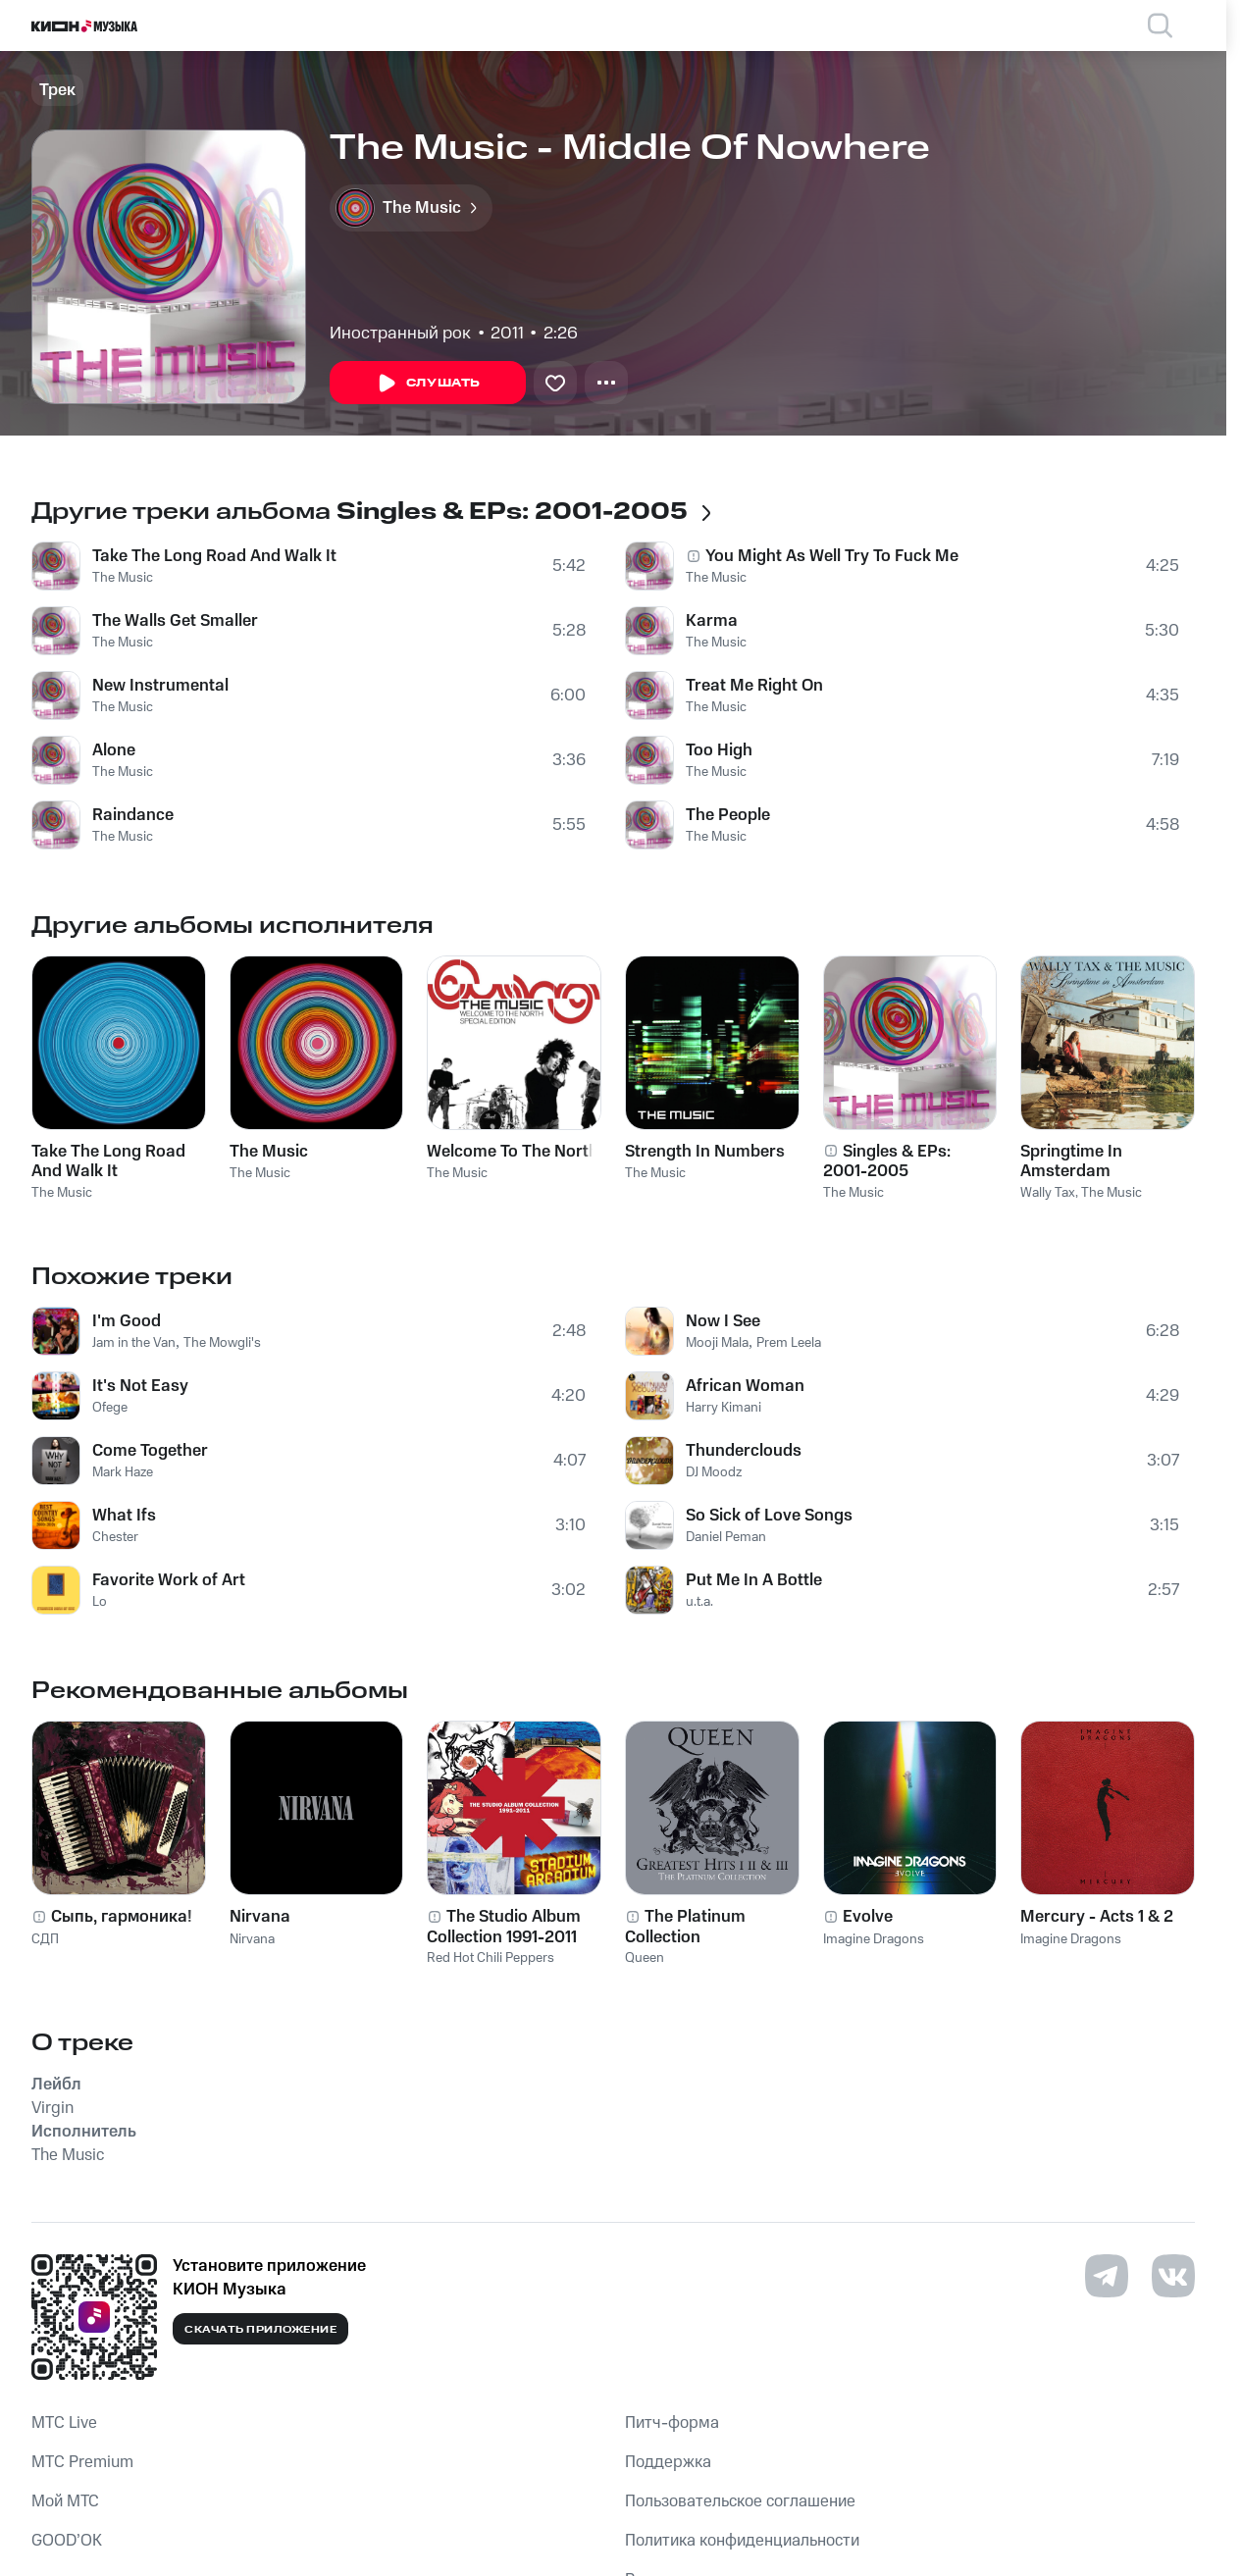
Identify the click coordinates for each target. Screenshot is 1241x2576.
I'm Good (126, 1321)
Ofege (110, 1407)
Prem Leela (788, 1343)
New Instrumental (160, 685)
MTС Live (64, 2423)
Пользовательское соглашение (740, 2501)
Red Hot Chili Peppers (490, 1958)
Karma (712, 621)
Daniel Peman (726, 1537)
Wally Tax (1047, 1193)
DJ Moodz (714, 1472)
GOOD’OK (66, 2540)
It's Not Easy (140, 1386)
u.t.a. (699, 1602)
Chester (115, 1537)
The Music (122, 578)
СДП (45, 1939)
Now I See (723, 1321)
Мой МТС (65, 2501)
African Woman (745, 1386)
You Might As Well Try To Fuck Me (831, 556)
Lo (99, 1602)
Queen (644, 1958)
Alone (113, 750)
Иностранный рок (400, 333)
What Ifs (124, 1515)
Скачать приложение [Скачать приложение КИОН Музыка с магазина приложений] (260, 2330)
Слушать (428, 383)
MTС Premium (82, 2462)
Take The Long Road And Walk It (214, 556)
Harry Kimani (723, 1407)
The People (728, 815)
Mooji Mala (717, 1343)
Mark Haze (122, 1472)
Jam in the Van (134, 1343)
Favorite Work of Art (168, 1580)
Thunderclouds (743, 1451)
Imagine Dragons (873, 1939)
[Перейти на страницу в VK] (1173, 2275)
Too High (719, 750)
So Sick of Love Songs (769, 1515)
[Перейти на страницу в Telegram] (1106, 2275)
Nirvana (252, 1939)
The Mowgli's (222, 1343)
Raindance (133, 815)
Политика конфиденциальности (742, 2540)
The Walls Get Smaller (175, 621)
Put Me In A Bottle (754, 1580)
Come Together (150, 1451)
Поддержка (668, 2462)
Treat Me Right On (754, 685)
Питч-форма (672, 2423)
